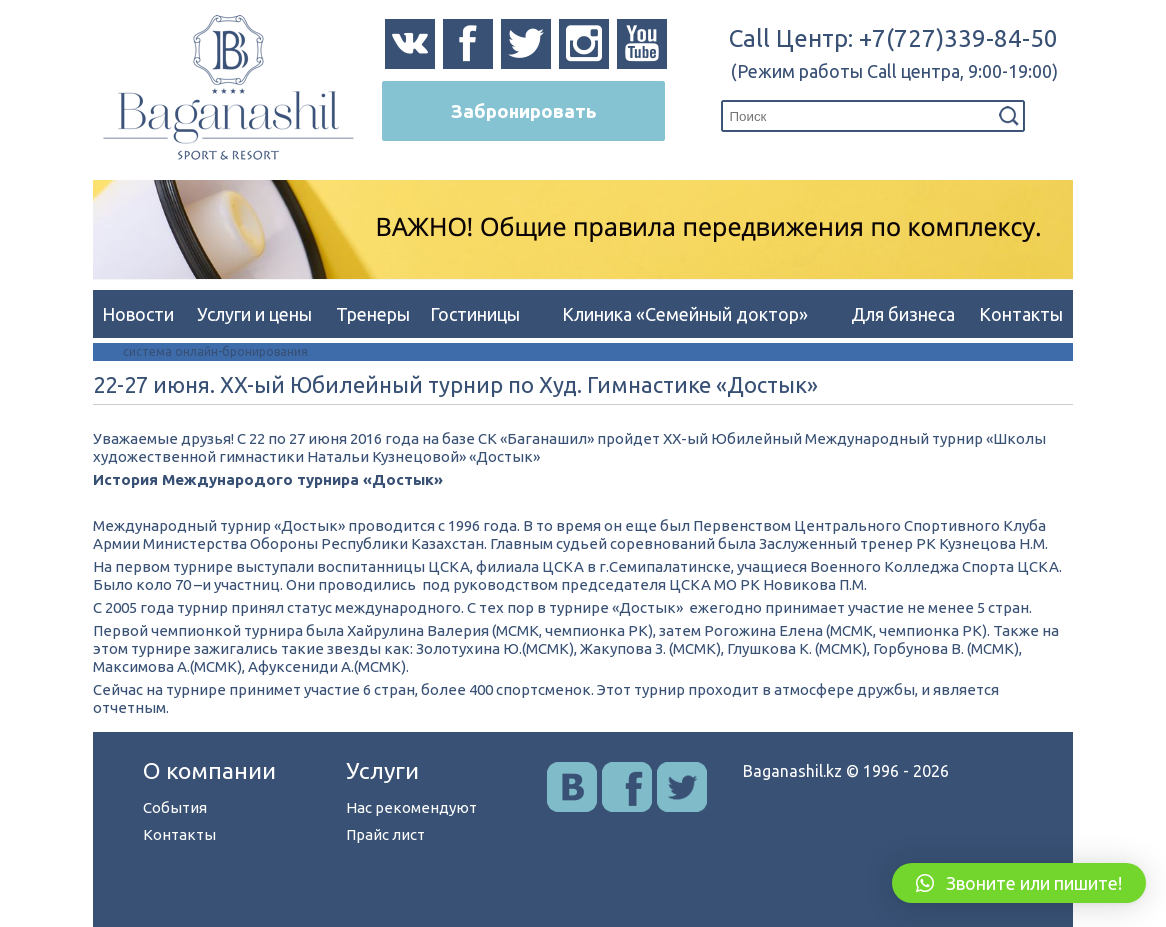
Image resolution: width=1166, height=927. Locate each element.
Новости (138, 314)
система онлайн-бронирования (215, 351)
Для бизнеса (903, 314)
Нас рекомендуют (411, 807)
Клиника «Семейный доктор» (685, 314)
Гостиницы (475, 314)
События (175, 807)
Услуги (382, 770)
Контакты (1021, 314)
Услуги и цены (254, 314)
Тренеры (373, 314)
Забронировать (523, 111)
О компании (209, 770)
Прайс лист (385, 834)
